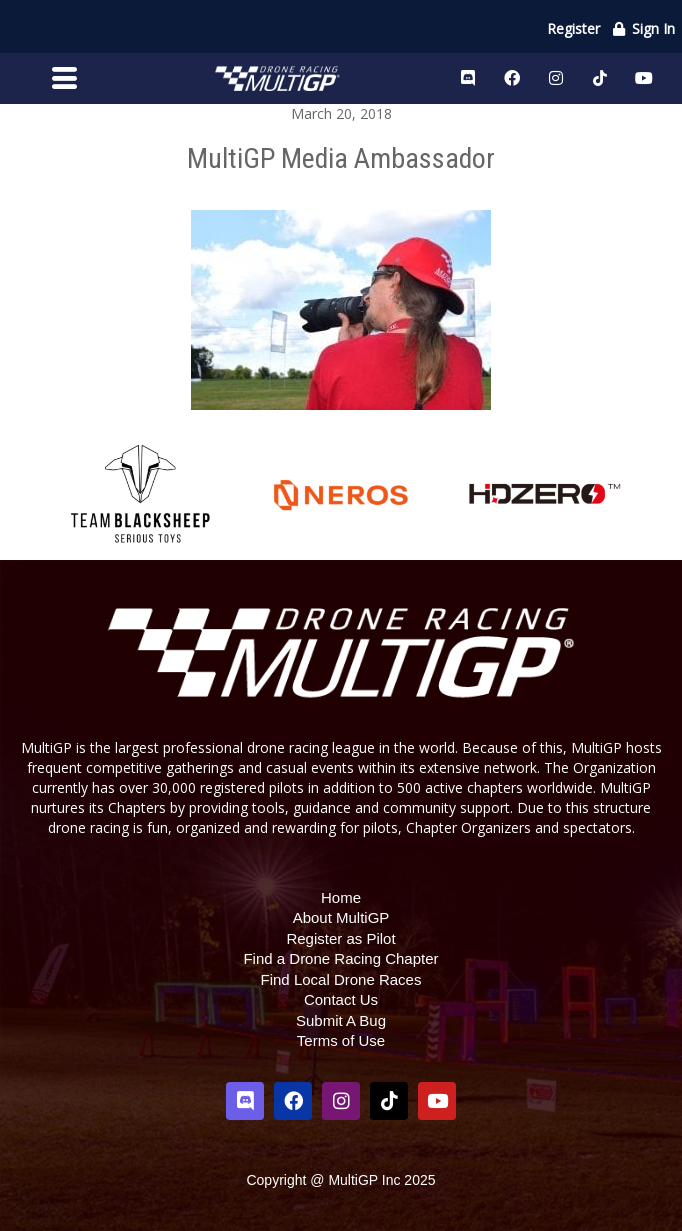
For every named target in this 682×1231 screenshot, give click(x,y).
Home (341, 897)
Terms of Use (341, 1040)
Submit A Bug (341, 1020)
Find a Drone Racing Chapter (340, 958)
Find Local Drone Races (341, 979)
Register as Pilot (340, 938)
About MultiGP (341, 917)
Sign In (643, 28)
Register (573, 28)
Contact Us (341, 999)
